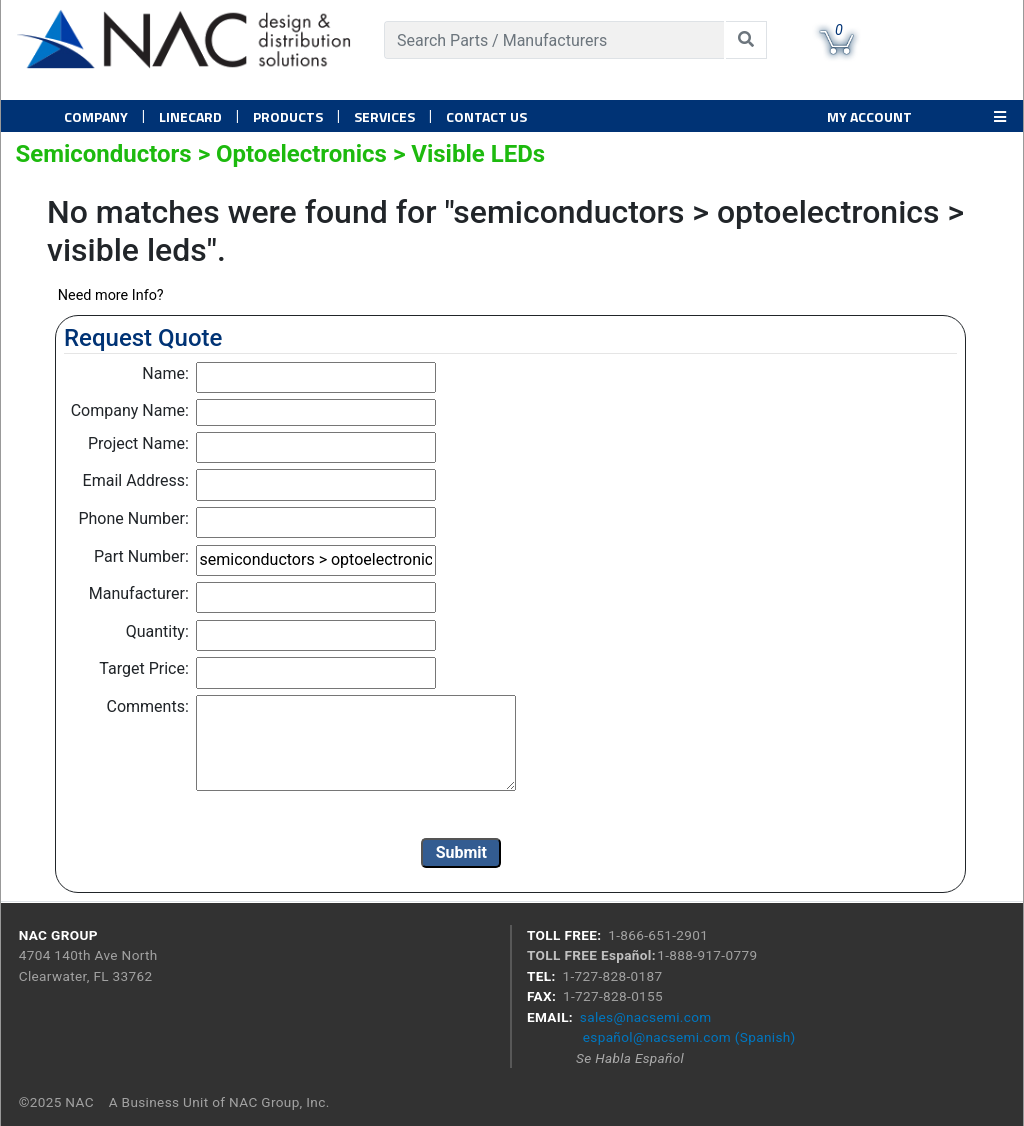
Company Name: (130, 410)
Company (96, 116)
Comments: (148, 706)
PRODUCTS (288, 116)
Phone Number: (133, 518)
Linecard (190, 116)
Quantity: (157, 631)
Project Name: (138, 443)
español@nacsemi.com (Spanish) (689, 1037)
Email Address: (136, 480)
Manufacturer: (139, 593)
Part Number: (141, 556)
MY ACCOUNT (869, 116)
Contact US (486, 116)
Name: (165, 373)
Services (384, 116)
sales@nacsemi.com (646, 1017)
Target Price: (143, 668)
